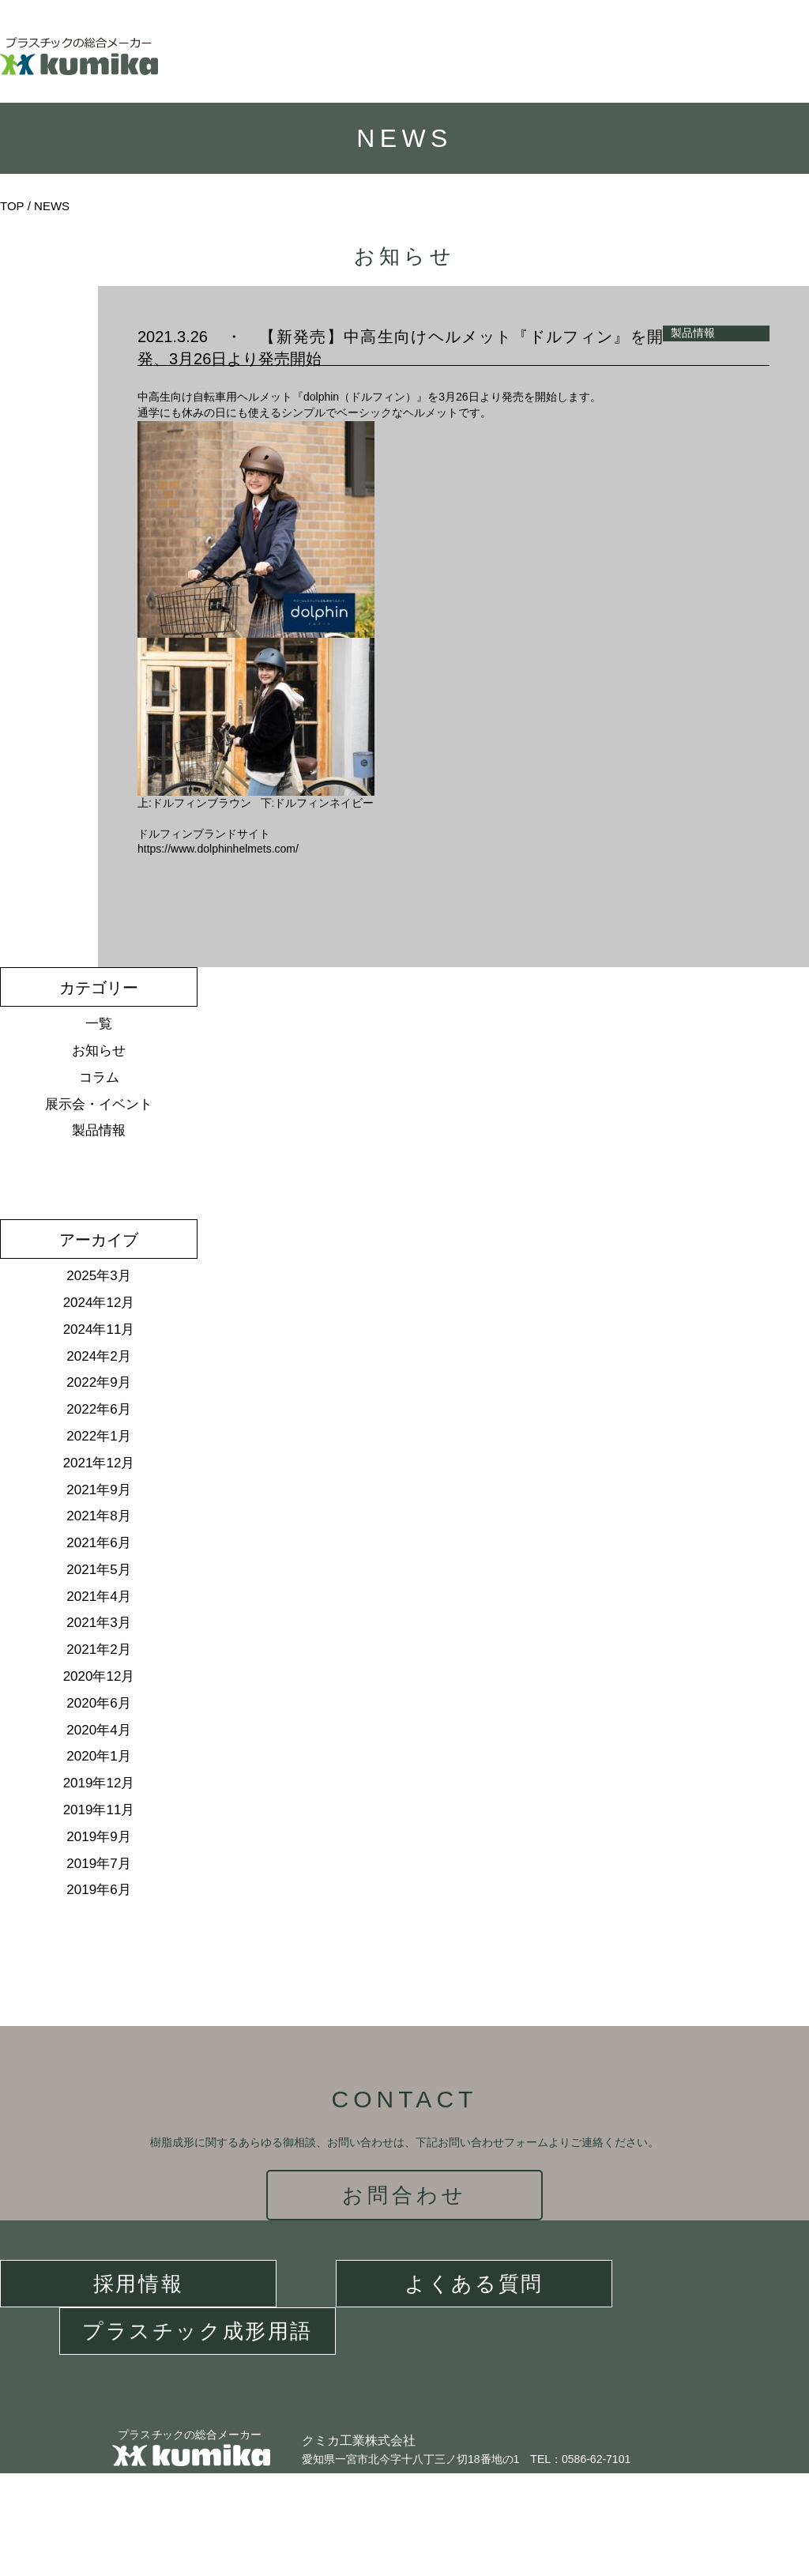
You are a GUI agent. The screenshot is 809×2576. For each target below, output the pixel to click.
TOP (12, 206)
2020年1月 (98, 1756)
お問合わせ (405, 2195)
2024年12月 (99, 1302)
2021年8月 (98, 1515)
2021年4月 (98, 1596)
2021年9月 (98, 1489)
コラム (99, 1077)
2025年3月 (98, 1275)
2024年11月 (99, 1329)
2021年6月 (98, 1542)
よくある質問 (474, 2283)
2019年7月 (98, 1863)
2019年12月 (99, 1783)
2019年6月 (98, 1889)
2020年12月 (99, 1676)
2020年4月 (98, 1730)
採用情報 (138, 2283)
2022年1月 (98, 1436)
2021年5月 (98, 1569)
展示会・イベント (98, 1104)
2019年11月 (99, 1809)
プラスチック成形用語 (197, 2331)
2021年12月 (99, 1463)
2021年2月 (98, 1649)
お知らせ (99, 1050)
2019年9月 (98, 1836)
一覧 (98, 1023)
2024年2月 (98, 1356)
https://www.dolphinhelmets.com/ (218, 848)
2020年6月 (98, 1703)
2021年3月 (98, 1622)
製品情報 (99, 1130)
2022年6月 (98, 1409)
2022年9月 (98, 1382)
